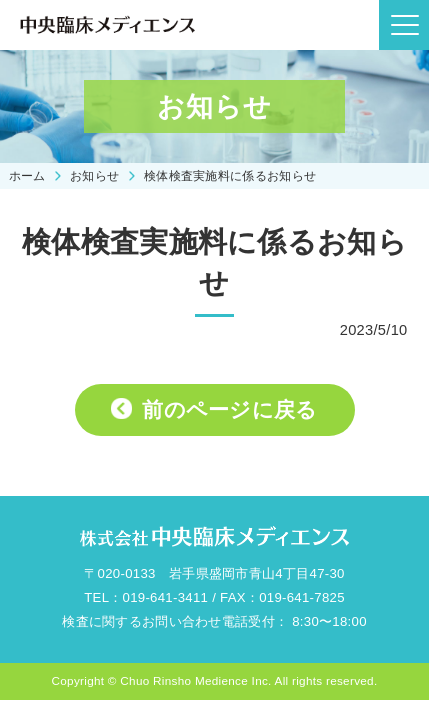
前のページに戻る (229, 409)
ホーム (27, 175)
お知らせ (94, 175)
